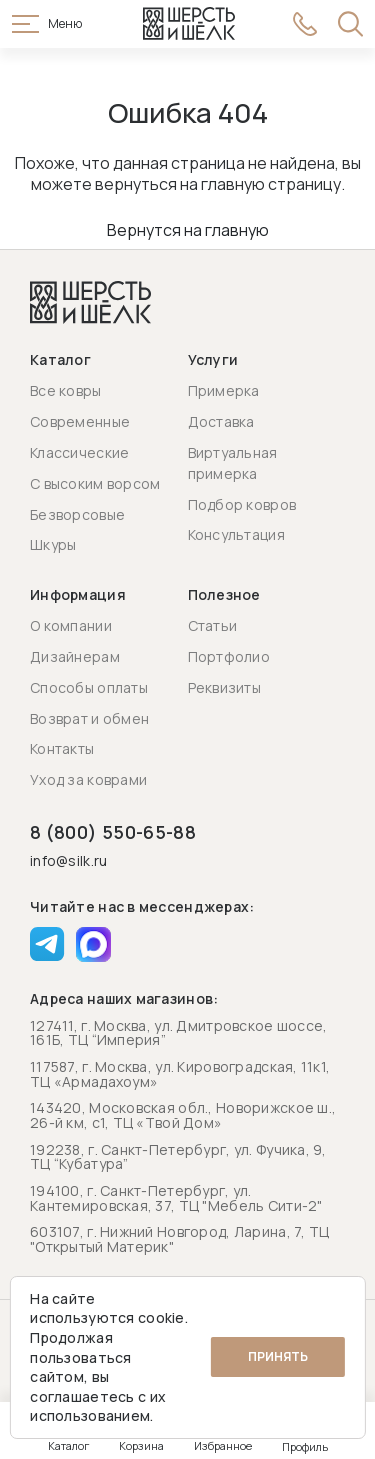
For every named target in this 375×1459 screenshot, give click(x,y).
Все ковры (66, 390)
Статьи (213, 625)
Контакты (62, 748)
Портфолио (229, 656)
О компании (71, 625)
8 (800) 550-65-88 (113, 832)
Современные (80, 421)
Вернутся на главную (188, 230)
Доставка (221, 421)
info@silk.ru (68, 861)
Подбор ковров (242, 504)
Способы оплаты (89, 687)
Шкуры (53, 544)
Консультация (236, 534)
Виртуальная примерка (233, 463)
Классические (79, 452)
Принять (278, 1356)
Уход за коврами (88, 779)
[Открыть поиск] (350, 24)
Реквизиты (225, 687)
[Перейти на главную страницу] (189, 24)
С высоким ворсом (95, 483)
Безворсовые (77, 514)
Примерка (224, 390)
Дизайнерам (75, 656)
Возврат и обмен (89, 718)
